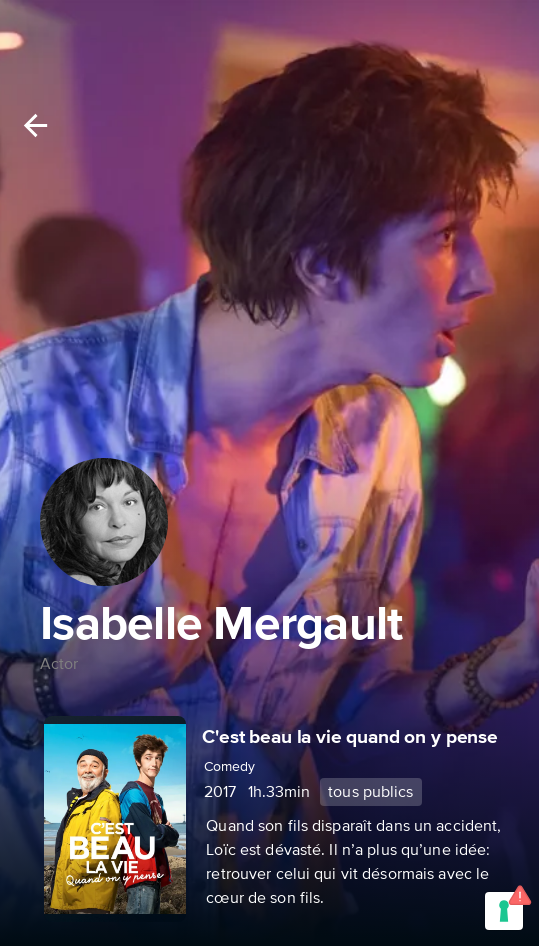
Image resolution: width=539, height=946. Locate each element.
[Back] (35, 125)
